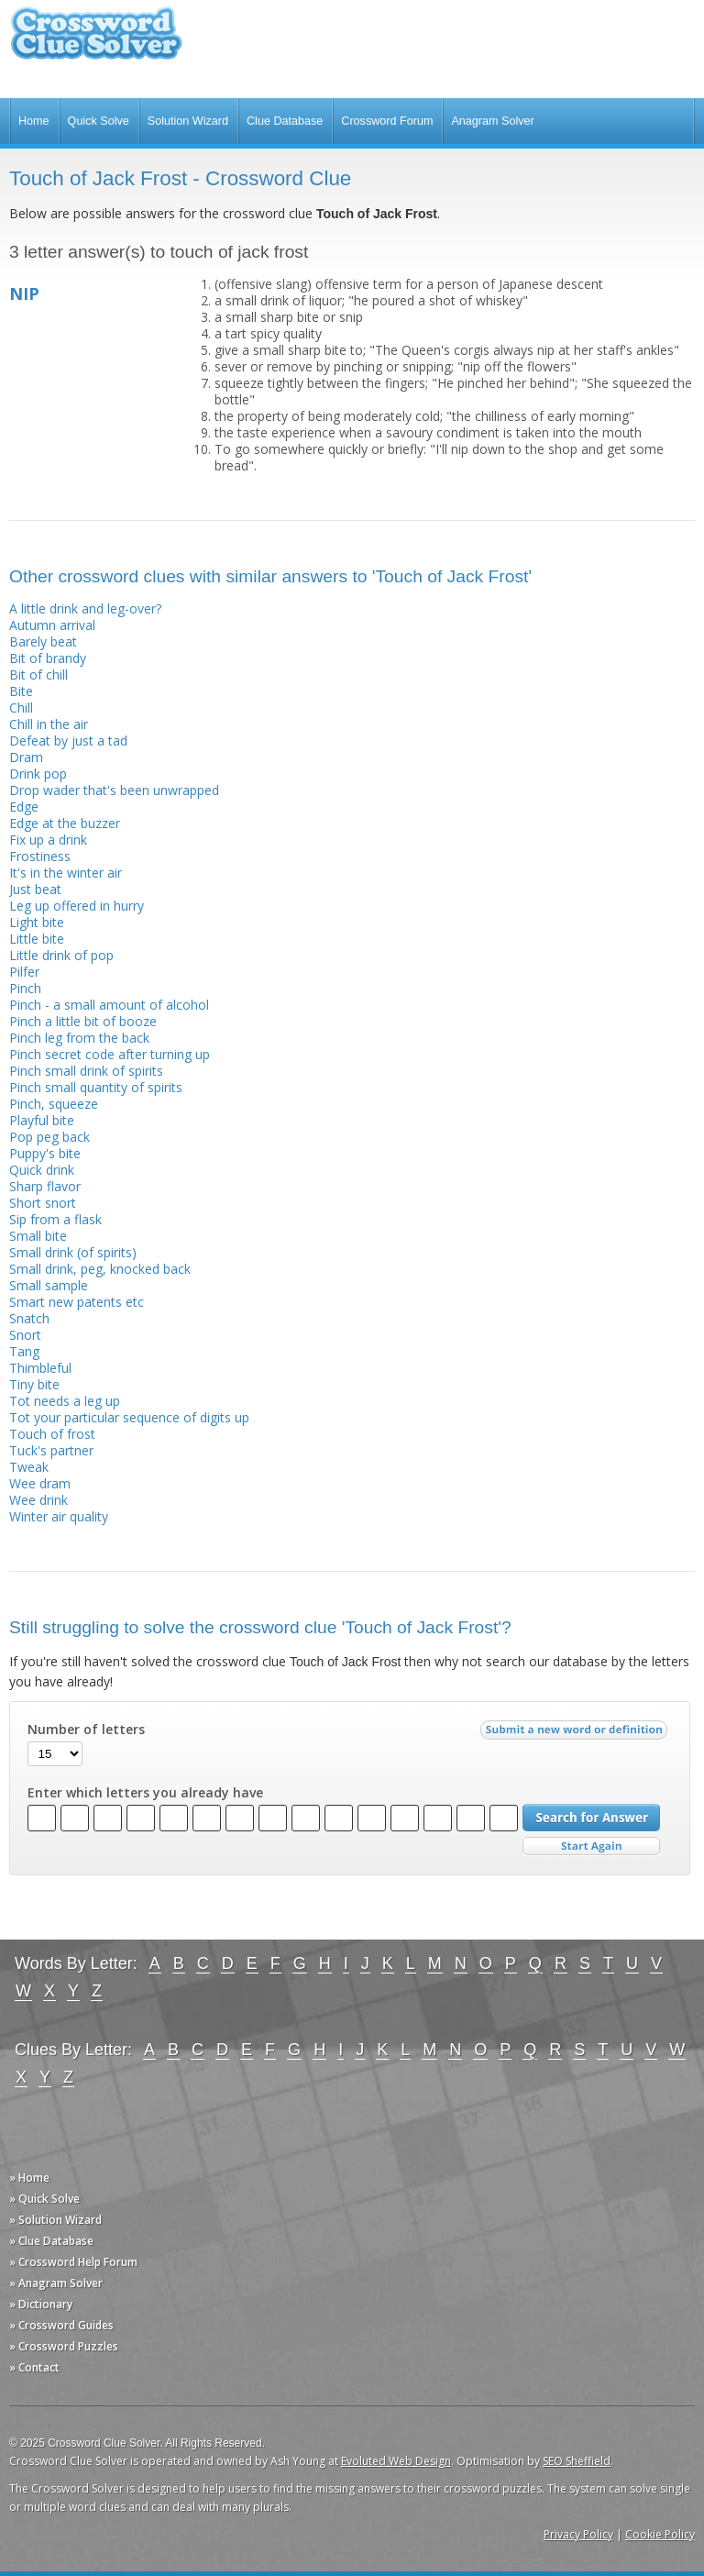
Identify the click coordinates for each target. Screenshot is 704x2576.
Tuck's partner (51, 1450)
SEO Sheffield (576, 2461)
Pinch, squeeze (53, 1103)
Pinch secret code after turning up (109, 1054)
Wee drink (38, 1500)
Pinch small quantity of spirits (95, 1087)
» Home (29, 2177)
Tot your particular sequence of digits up (129, 1417)
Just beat (35, 889)
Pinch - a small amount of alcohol (109, 1004)
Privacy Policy (578, 2534)
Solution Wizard (188, 121)
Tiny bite (34, 1384)
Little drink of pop (61, 955)
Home (34, 121)
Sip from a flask (55, 1219)
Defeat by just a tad (68, 740)
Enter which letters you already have (145, 1793)
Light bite (36, 922)
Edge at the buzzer (64, 823)
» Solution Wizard (55, 2220)
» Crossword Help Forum (73, 2262)
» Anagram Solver (56, 2283)
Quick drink (41, 1169)
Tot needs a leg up (64, 1401)
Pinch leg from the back (79, 1037)
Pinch (25, 988)
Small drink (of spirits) (73, 1252)
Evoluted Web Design (396, 2461)
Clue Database (285, 121)
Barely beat (43, 641)
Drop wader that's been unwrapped (114, 790)
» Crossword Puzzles (63, 2346)
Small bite (38, 1235)
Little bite (36, 938)
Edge (23, 806)
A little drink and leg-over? (85, 608)
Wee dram (40, 1483)
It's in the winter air (65, 872)
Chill (21, 707)
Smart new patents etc (76, 1301)
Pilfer (24, 971)
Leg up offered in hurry (76, 905)
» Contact (34, 2367)
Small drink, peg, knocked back (100, 1268)
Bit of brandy (47, 658)
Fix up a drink (48, 839)
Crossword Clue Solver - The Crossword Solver (96, 42)
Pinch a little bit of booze (83, 1021)
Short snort (42, 1202)
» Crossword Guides (61, 2325)
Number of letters (86, 1729)
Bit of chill (38, 674)
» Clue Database (51, 2241)
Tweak (29, 1467)
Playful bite (41, 1120)
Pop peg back (49, 1136)
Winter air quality (58, 1516)
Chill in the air (48, 724)
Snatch (29, 1318)
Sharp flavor (45, 1186)
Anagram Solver (492, 121)
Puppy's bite (45, 1153)
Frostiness (40, 856)
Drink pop (38, 773)
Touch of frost (52, 1434)
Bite (21, 691)
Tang (24, 1351)
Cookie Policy (660, 2534)
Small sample (48, 1285)
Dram (26, 757)
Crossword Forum (387, 121)
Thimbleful (40, 1367)
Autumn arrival (52, 625)
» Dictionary (40, 2304)
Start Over (591, 1846)
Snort (25, 1334)
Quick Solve (98, 121)
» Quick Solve (44, 2198)
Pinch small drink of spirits (86, 1070)
